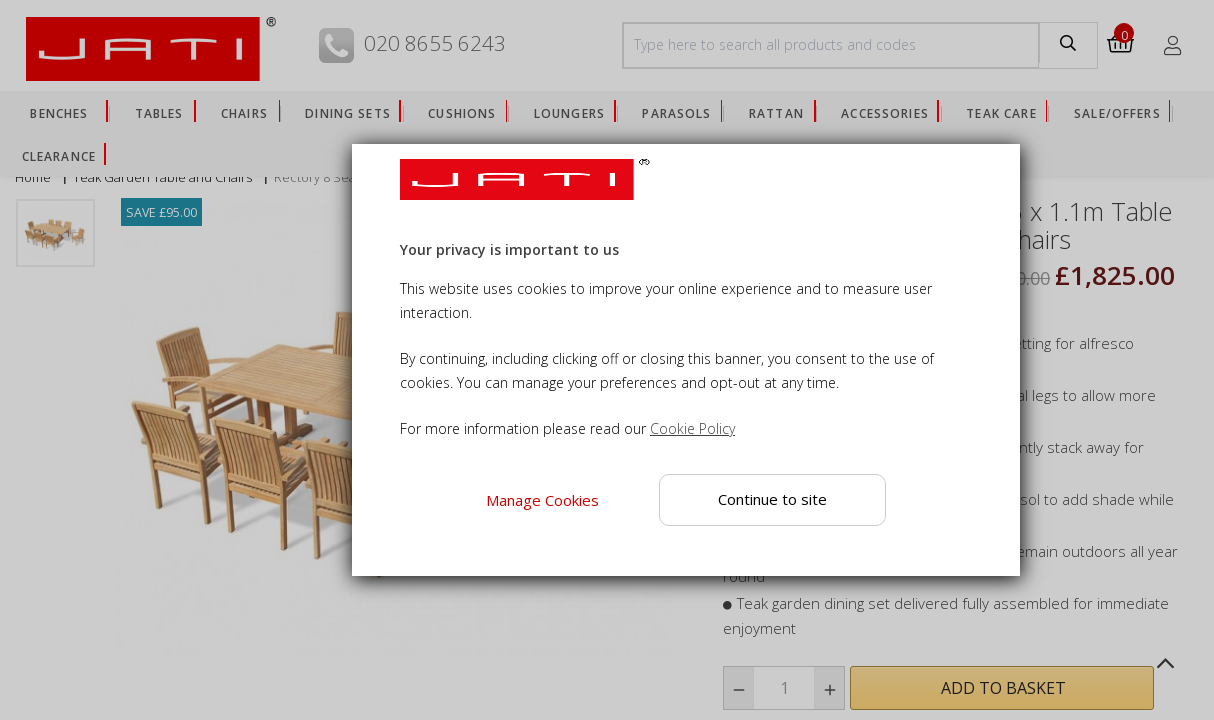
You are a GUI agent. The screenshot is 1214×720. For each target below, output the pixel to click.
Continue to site (772, 499)
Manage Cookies (542, 500)
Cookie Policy (692, 428)
